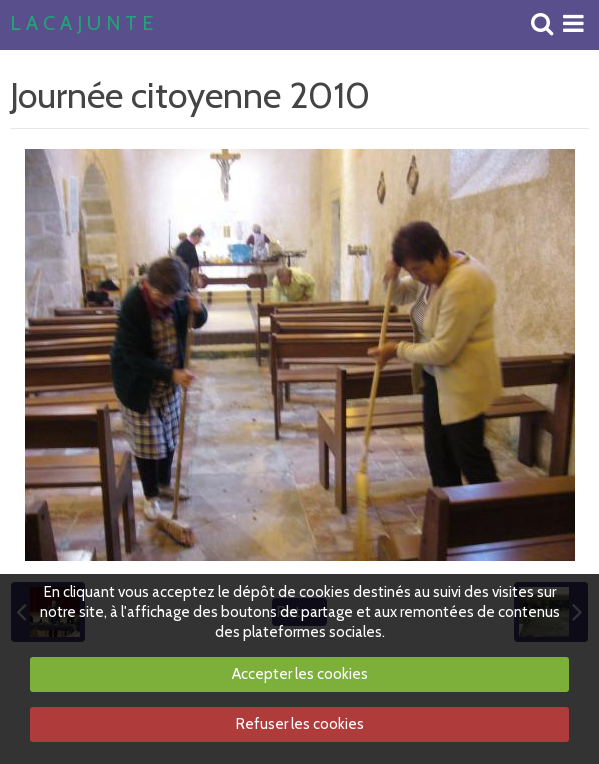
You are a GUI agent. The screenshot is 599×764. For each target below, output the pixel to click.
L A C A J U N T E (81, 24)
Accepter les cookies (300, 674)
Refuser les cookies (300, 724)
